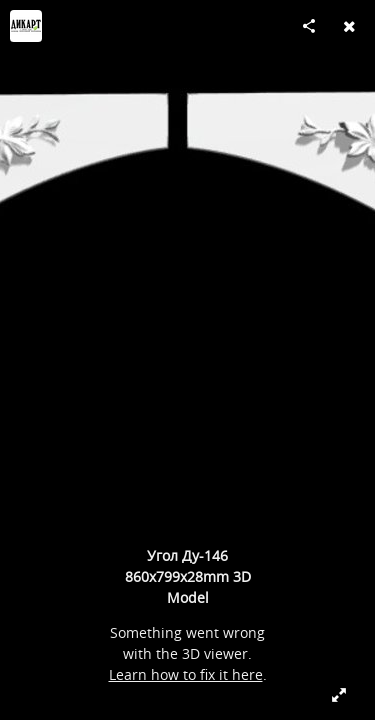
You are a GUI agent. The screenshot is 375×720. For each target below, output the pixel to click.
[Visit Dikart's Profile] (26, 26)
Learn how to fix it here (186, 674)
